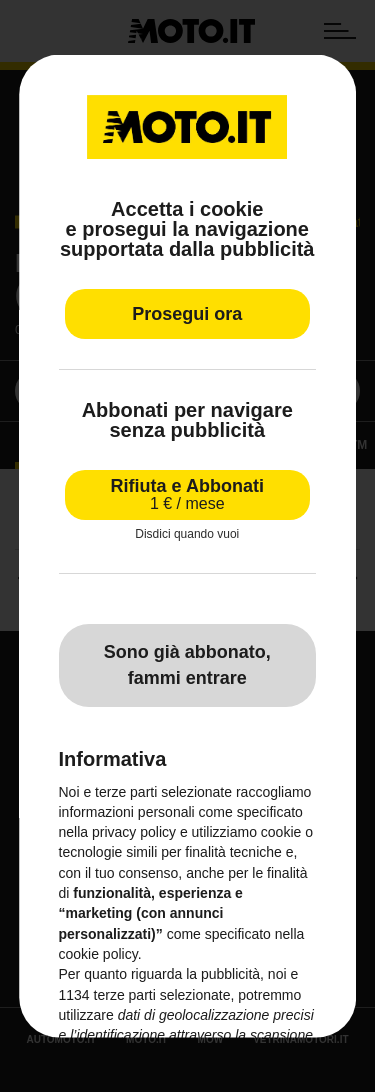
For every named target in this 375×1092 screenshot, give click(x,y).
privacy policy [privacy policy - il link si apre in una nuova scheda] (134, 832)
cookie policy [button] (98, 954)
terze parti (125, 994)
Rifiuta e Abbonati (187, 494)
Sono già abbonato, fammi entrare (187, 665)
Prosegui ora (187, 314)
